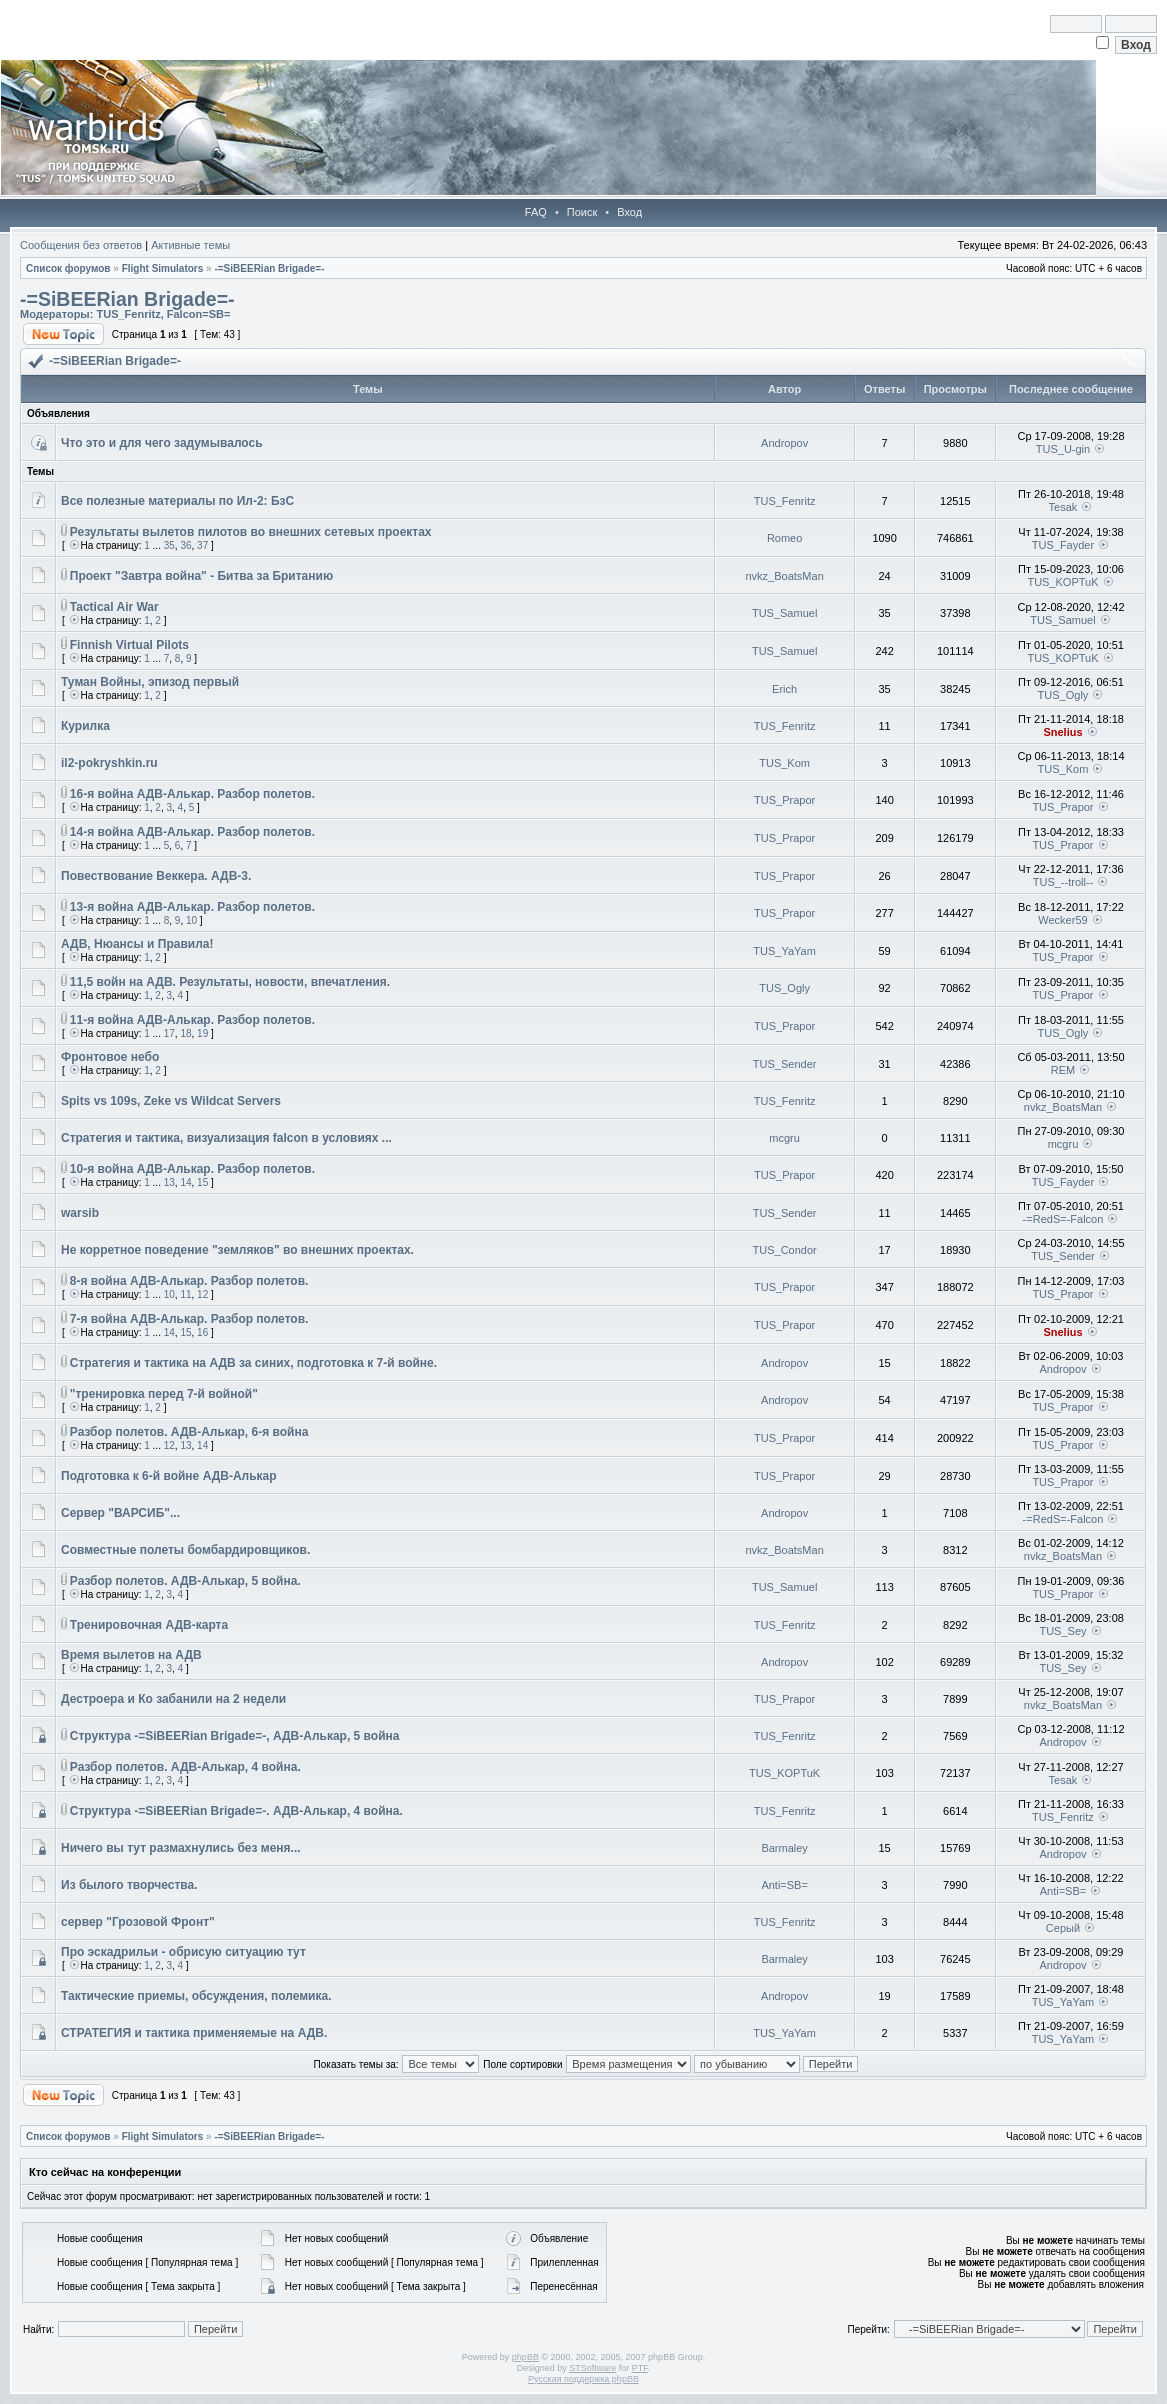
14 (185, 1182)
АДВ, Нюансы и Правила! (137, 944)
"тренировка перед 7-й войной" (164, 1394)
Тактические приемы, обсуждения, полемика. (196, 1996)
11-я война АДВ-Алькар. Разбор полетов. (192, 1020)
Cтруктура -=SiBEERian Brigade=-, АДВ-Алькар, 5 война (235, 1736)
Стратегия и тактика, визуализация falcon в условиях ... (226, 1138)
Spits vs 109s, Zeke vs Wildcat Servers (171, 1101)
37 (202, 545)
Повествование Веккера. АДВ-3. (156, 876)
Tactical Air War (114, 607)
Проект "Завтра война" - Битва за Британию (201, 576)
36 (185, 545)
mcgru (784, 1138)
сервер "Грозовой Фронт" (138, 1922)
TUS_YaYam (784, 951)
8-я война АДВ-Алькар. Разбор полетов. (189, 1281)
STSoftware (592, 2368)
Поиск (582, 212)
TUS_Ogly (1063, 695)
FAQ (536, 212)
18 (185, 1033)
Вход (629, 212)
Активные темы (190, 245)
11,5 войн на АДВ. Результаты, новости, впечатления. (230, 982)
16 (202, 1332)
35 (169, 545)
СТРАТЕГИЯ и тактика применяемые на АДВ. (194, 2033)
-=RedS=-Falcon (1063, 1219)
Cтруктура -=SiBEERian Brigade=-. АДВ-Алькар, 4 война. (236, 1811)
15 (202, 1182)
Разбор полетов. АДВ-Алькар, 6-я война (189, 1432)
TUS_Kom (784, 763)
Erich (784, 689)
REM (1063, 1070)
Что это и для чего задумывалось (162, 443)
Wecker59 (1062, 920)
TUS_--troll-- (1063, 882)
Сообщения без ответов (81, 245)
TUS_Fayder (1063, 545)
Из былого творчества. (129, 1885)
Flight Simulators (163, 268)
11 (185, 1294)
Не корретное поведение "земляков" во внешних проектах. (237, 1250)
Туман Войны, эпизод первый (150, 682)
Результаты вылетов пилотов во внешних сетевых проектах (251, 532)
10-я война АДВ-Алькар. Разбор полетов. (192, 1169)
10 (191, 920)
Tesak (1063, 507)
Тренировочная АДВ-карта (149, 1625)
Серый (1063, 1928)
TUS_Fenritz (128, 314)
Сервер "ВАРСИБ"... (120, 1513)
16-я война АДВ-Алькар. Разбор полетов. (192, 794)
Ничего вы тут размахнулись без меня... (181, 1848)
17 (169, 1033)
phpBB (525, 2357)
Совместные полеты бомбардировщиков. (185, 1550)
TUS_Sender (785, 1064)
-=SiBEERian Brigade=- (269, 268)
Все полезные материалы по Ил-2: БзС (177, 501)
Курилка (85, 726)
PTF (640, 2368)
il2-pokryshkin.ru (109, 763)
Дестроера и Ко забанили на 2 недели (173, 1699)
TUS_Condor (785, 1250)
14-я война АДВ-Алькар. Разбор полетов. (192, 832)
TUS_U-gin (1063, 449)
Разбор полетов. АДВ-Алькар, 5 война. (185, 1581)
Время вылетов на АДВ (131, 1655)
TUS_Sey (1062, 1631)
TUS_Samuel (784, 613)
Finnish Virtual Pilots (129, 645)
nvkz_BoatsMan (784, 576)
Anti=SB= (784, 1885)
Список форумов (68, 268)
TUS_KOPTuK (1062, 582)
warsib (80, 1213)
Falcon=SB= (199, 314)
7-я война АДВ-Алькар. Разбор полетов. (189, 1319)
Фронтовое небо (110, 1057)
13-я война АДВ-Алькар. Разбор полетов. (192, 907)
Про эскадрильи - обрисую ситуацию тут (183, 1952)
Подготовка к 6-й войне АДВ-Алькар (169, 1476)
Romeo (784, 538)
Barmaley (784, 1848)
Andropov (784, 443)
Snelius (1062, 732)
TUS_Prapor (784, 800)
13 (169, 1182)
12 (202, 1294)
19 (202, 1033)
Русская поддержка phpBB (583, 2379)
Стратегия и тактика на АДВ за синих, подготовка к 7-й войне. (253, 1363)
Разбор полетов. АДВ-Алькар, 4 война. (185, 1767)
